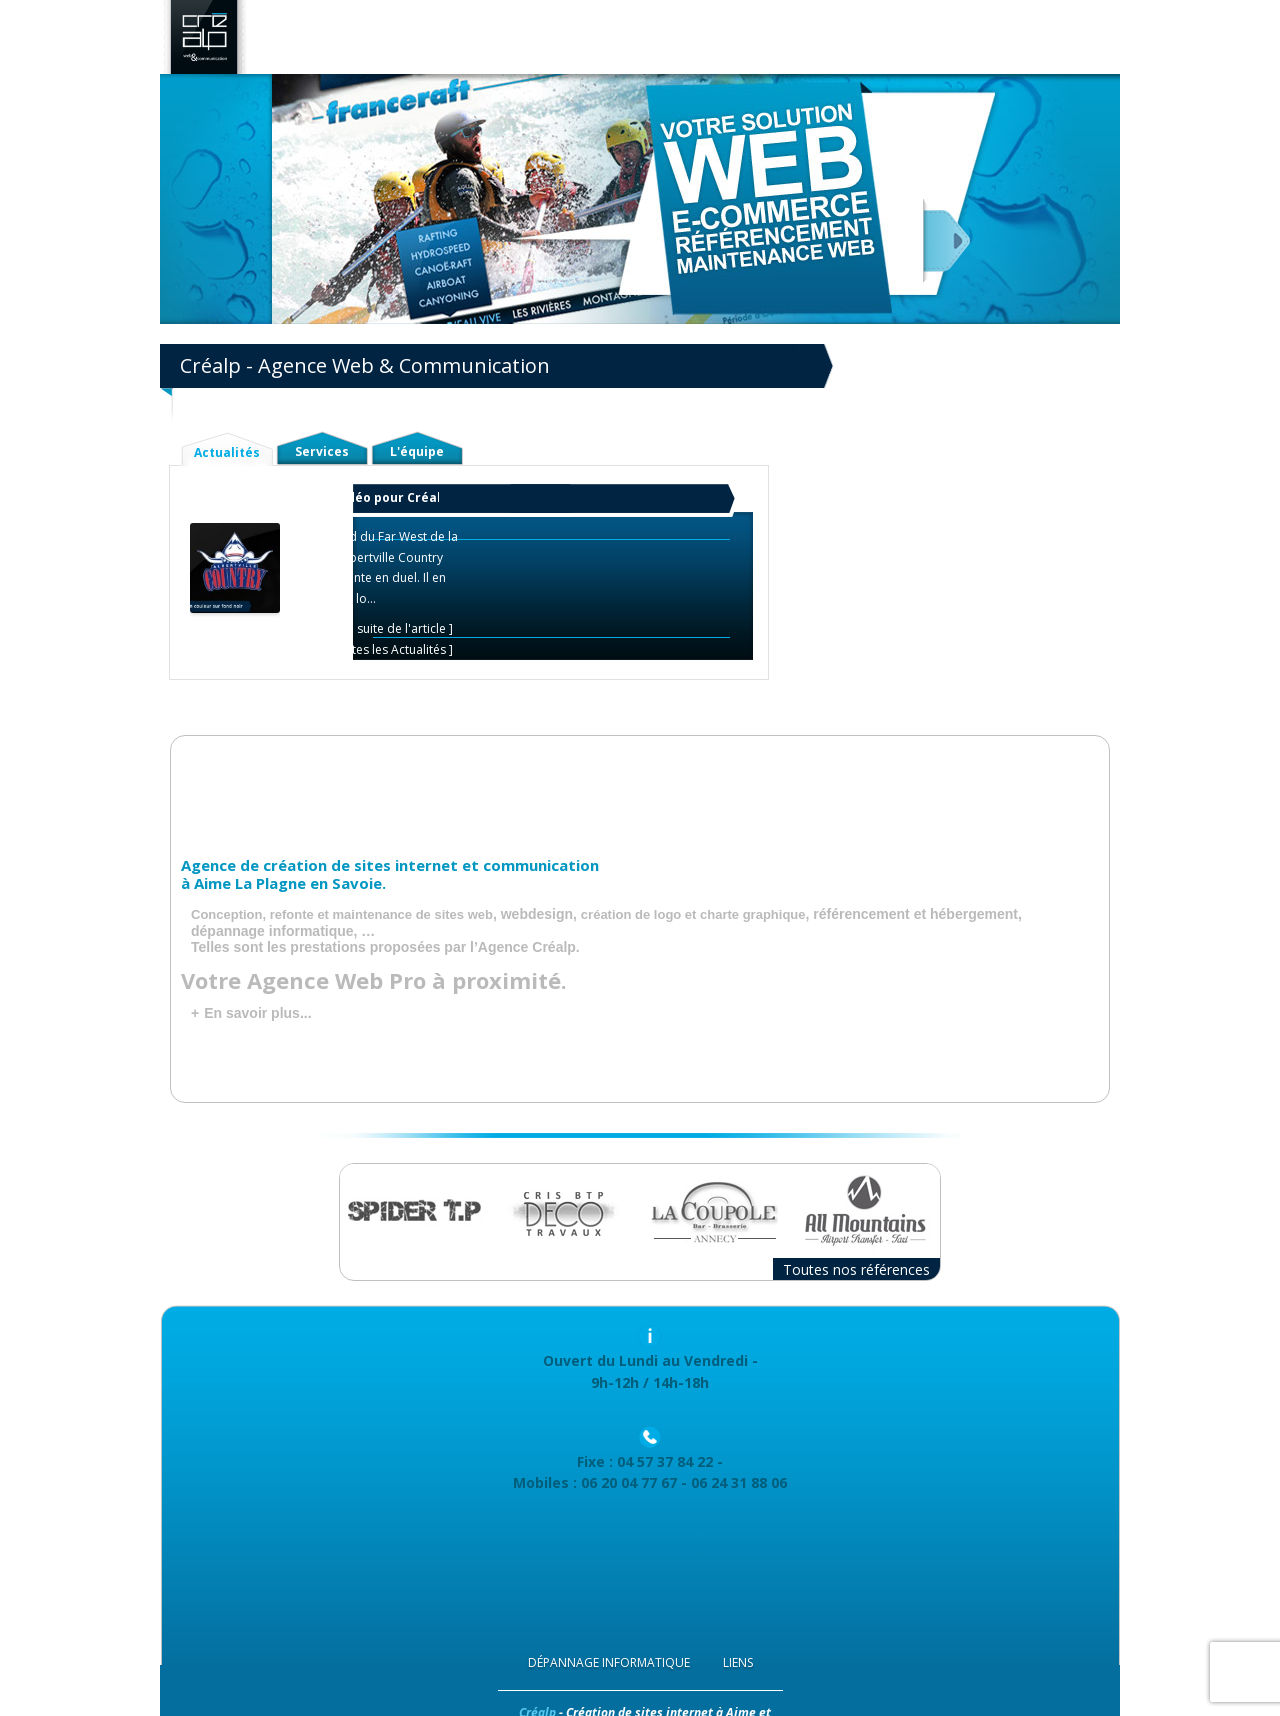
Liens (738, 1662)
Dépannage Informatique (609, 1662)
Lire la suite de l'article (383, 628)
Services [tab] (322, 451)
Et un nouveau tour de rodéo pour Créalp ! (323, 497)
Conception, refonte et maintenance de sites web (342, 914)
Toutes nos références (856, 1269)
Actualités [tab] (227, 452)
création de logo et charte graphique (693, 914)
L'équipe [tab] (417, 451)
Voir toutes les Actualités (376, 649)
